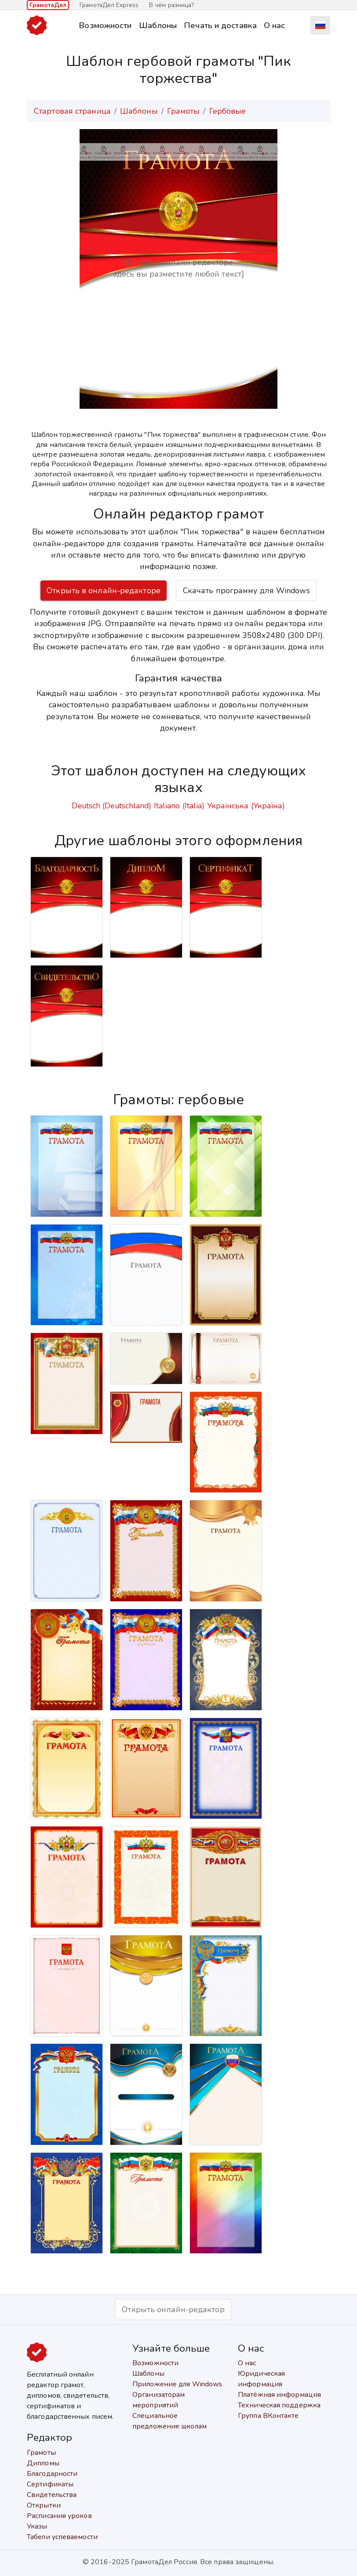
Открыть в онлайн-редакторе (103, 590)
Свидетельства (51, 2495)
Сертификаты (50, 2484)
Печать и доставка (220, 25)
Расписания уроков (59, 2516)
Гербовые (227, 111)
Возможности (105, 25)
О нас (274, 25)
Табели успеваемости (62, 2537)
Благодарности (52, 2474)
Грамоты (183, 111)
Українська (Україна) (246, 805)
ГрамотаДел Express (109, 5)
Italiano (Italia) (179, 805)
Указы (37, 2526)
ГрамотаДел (47, 5)
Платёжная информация (279, 2394)
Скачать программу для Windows (246, 590)
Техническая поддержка (279, 2405)
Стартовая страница (72, 111)
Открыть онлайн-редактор (173, 2309)
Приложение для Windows (177, 2384)
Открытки (44, 2505)
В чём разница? (171, 5)
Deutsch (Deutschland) (111, 805)
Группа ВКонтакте (268, 2416)
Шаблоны (158, 25)
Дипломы (43, 2463)
